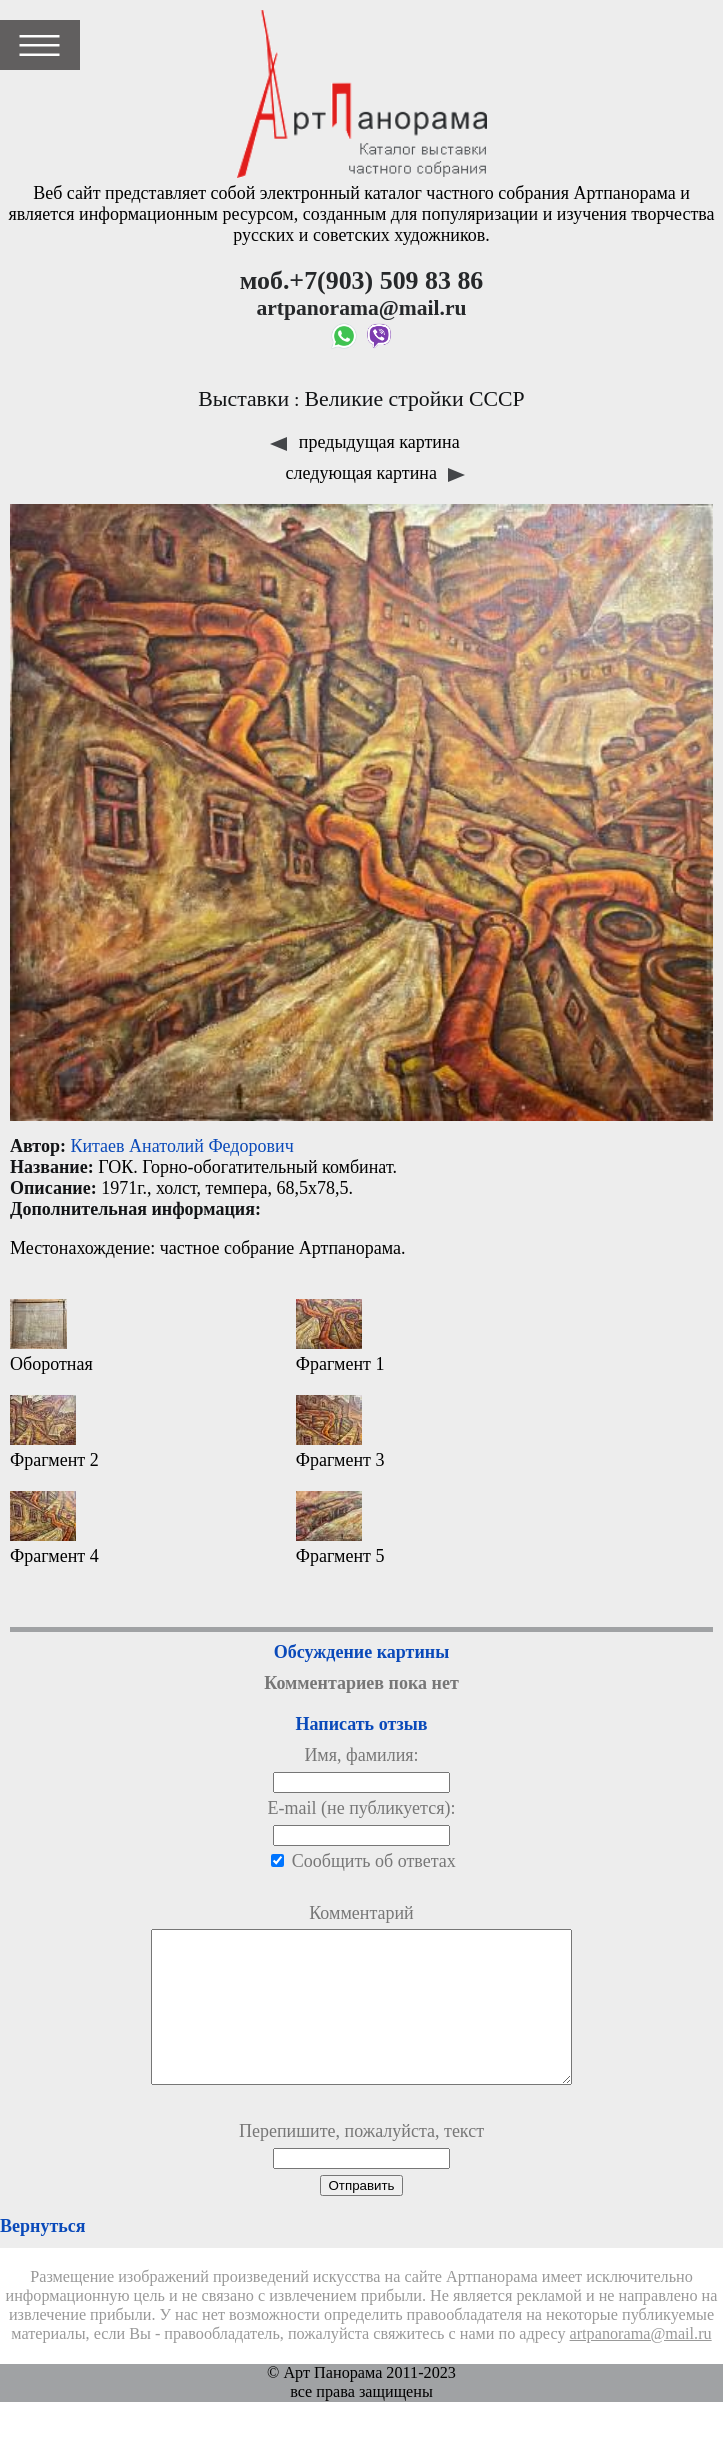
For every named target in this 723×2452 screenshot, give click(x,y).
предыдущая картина (364, 442)
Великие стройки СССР (414, 399)
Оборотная (51, 1336)
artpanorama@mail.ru (641, 2364)
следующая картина (376, 473)
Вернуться (42, 2256)
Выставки (243, 399)
